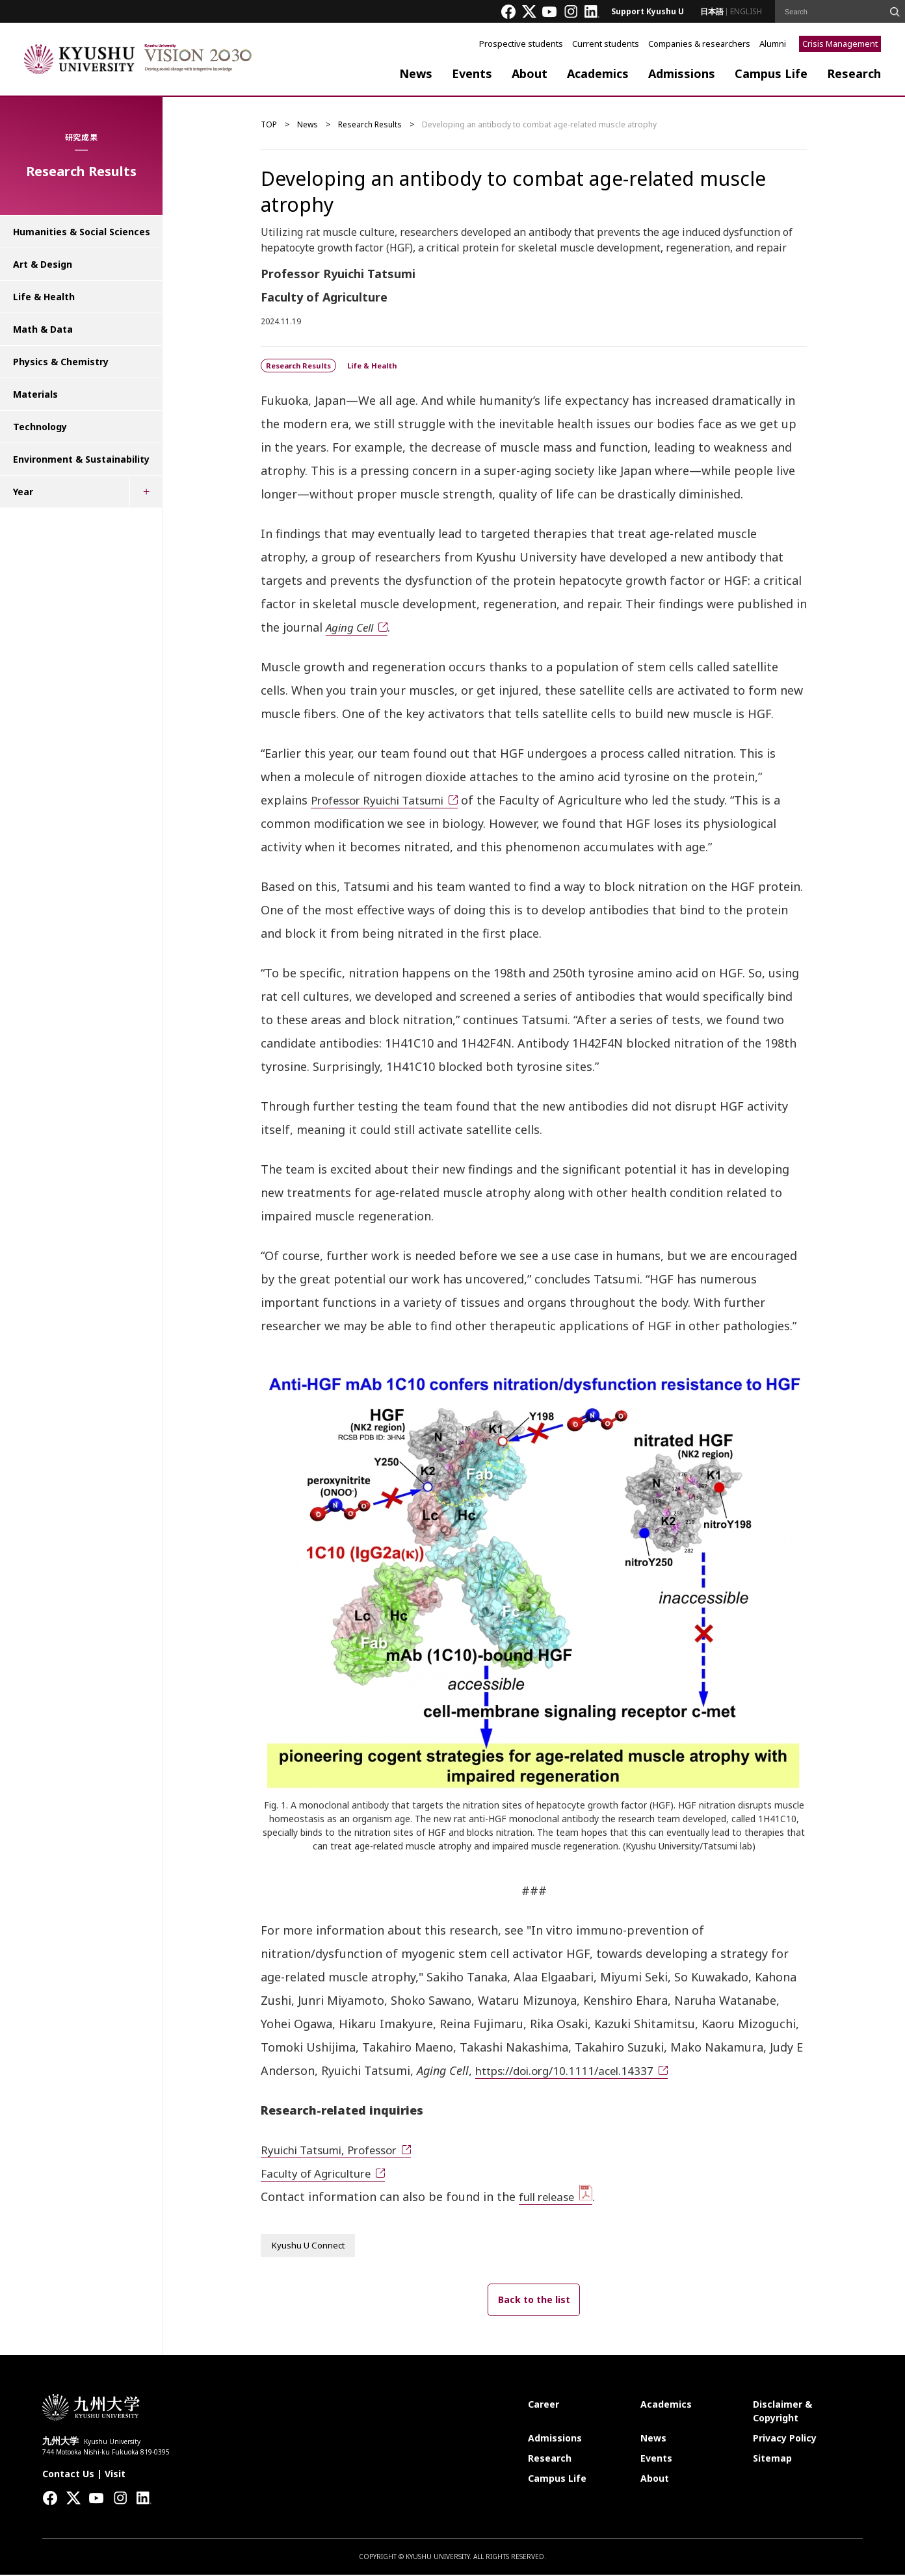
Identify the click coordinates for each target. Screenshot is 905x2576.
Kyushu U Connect (310, 2246)
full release (550, 2196)
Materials (35, 394)
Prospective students (521, 43)
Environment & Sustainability (81, 459)
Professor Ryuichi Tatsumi (384, 800)
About (529, 73)
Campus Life (771, 73)
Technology (40, 426)
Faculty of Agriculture (322, 2173)
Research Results (370, 124)
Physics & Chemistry (61, 361)
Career (543, 2405)
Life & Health (44, 296)
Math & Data (43, 329)
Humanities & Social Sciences (81, 231)
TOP (269, 124)
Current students (605, 43)
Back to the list (534, 2301)
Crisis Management (840, 43)
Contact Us (68, 2475)
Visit (115, 2475)
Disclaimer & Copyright (782, 2412)
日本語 (712, 11)
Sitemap (772, 2459)
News (415, 73)
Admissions (681, 73)
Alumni (772, 43)
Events (472, 73)
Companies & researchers (699, 43)
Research (854, 73)
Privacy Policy (785, 2439)
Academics (598, 73)
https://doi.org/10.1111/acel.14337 (570, 2070)
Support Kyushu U (647, 11)
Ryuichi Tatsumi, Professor (336, 2149)
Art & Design (42, 264)
